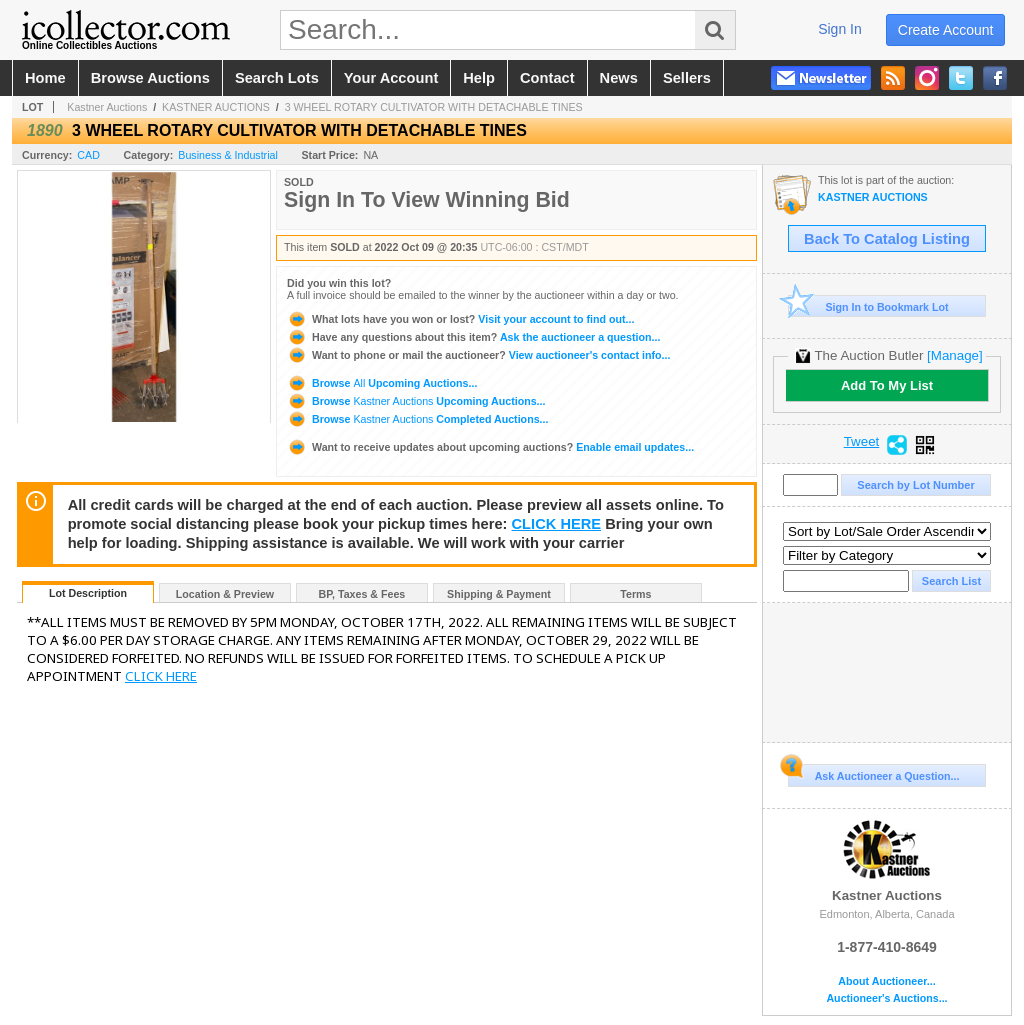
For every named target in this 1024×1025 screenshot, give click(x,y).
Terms (635, 594)
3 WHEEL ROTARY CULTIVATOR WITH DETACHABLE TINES (434, 107)
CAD (88, 155)
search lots (277, 78)
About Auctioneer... (886, 981)
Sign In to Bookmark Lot (868, 306)
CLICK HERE (557, 524)
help (479, 78)
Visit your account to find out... (460, 319)
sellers (687, 78)
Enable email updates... (490, 447)
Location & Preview (225, 594)
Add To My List (887, 385)
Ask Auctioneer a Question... (873, 773)
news (619, 78)
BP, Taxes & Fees (362, 594)
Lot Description (88, 593)
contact (547, 78)
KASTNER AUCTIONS (216, 107)
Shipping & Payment (499, 594)
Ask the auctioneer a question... (473, 337)
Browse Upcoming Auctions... (382, 383)
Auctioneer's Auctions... (886, 998)
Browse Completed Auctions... (417, 419)
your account (391, 78)
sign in (840, 29)
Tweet (862, 442)
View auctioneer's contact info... (478, 355)
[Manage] (954, 355)
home (45, 78)
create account (946, 30)
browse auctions (150, 78)
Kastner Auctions (107, 107)
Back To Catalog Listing (887, 239)
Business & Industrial (228, 155)
